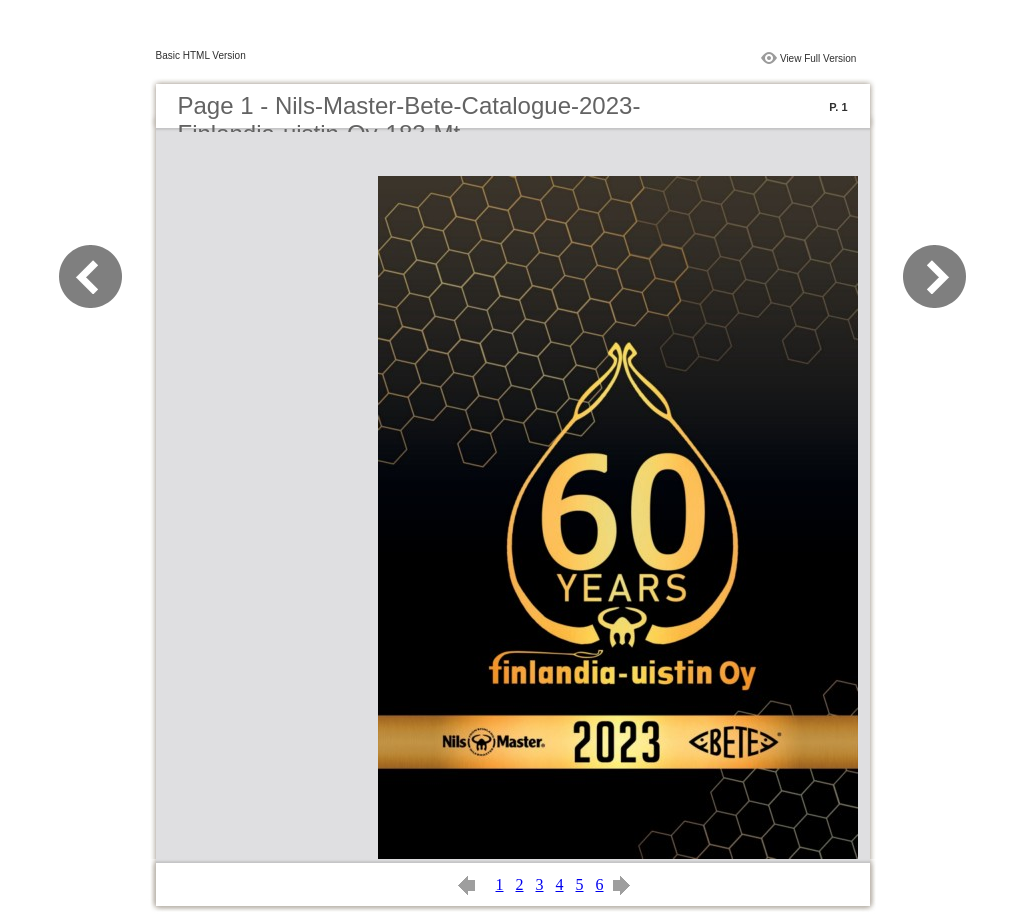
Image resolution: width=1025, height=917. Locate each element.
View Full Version (818, 58)
